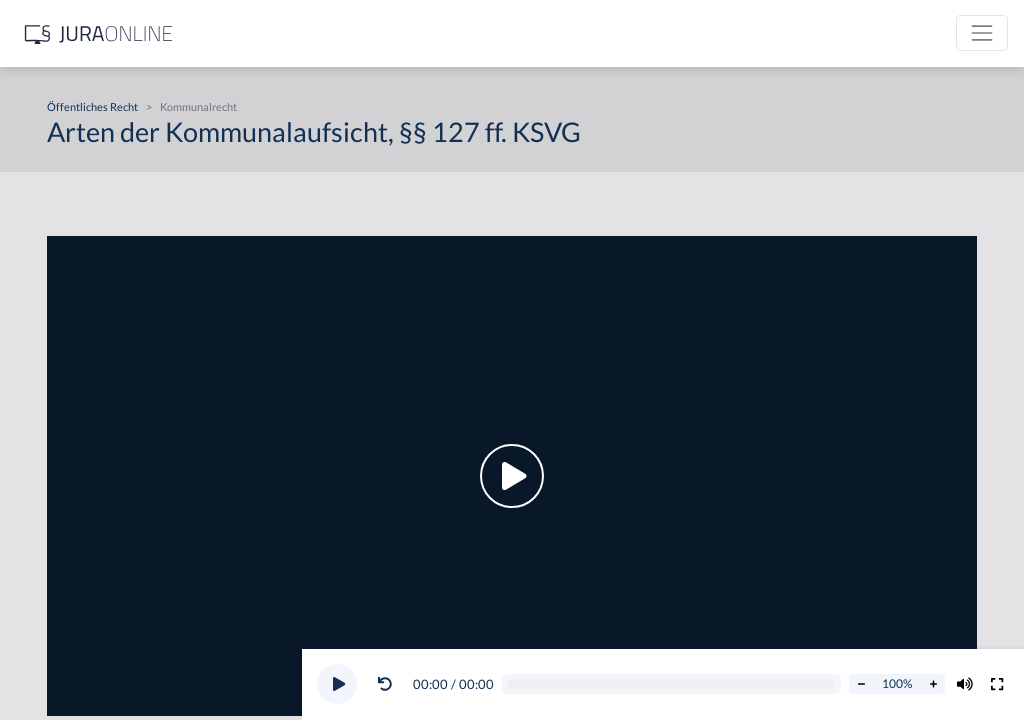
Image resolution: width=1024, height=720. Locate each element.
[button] (407, 684)
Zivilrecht (46, 94)
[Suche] (36, 34)
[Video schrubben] (681, 684)
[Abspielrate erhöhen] (933, 684)
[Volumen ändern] (965, 684)
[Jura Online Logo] (419, 33)
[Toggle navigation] (982, 33)
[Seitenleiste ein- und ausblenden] (284, 34)
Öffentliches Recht (74, 148)
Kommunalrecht (486, 106)
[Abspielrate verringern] (861, 684)
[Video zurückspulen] (403, 684)
